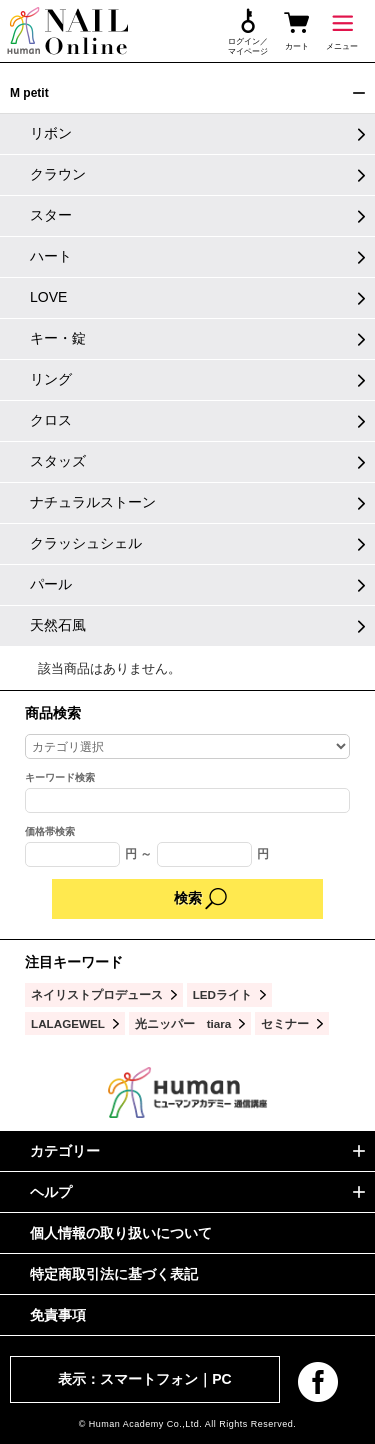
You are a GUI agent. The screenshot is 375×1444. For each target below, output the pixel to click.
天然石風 (58, 625)
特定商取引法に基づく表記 (114, 1274)
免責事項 (58, 1315)
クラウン (58, 174)
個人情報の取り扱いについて (121, 1233)
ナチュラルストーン (93, 502)
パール (51, 584)
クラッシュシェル (86, 543)
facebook (318, 1382)
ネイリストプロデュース (97, 994)
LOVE (48, 297)
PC (221, 1379)
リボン (51, 133)
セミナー (285, 1023)
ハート (51, 256)
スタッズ (58, 461)
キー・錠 (58, 338)
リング (51, 379)
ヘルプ (51, 1192)
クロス (51, 420)
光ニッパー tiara (183, 1023)
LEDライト (222, 994)
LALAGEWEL (68, 1023)
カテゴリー (65, 1151)
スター (51, 215)
